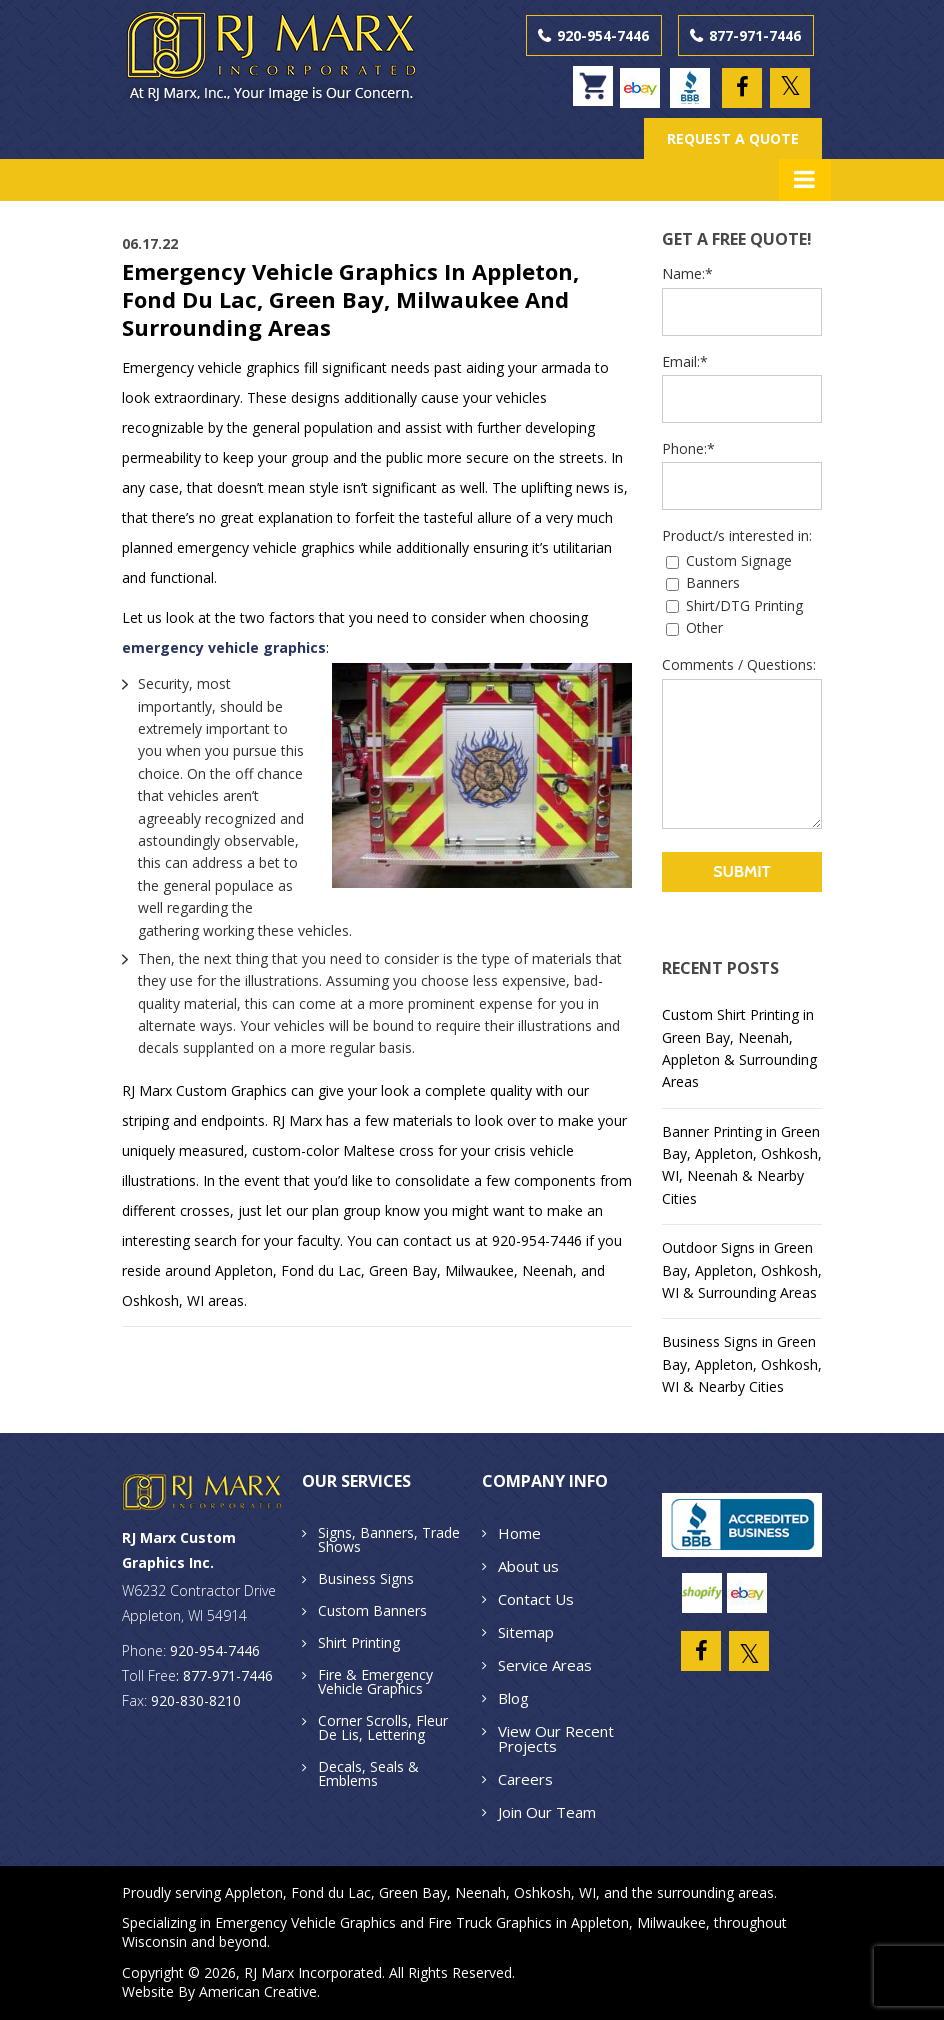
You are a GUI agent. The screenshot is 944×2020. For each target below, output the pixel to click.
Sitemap (526, 1631)
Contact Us (536, 1598)
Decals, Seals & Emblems (368, 1772)
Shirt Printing (359, 1641)
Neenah (480, 1891)
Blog (513, 1697)
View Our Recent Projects (556, 1737)
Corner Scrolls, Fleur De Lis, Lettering (383, 1726)
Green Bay (413, 1891)
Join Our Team (547, 1811)
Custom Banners (372, 1609)
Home (519, 1532)
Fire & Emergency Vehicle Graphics (375, 1680)
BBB (695, 78)
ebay (644, 78)
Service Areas (545, 1664)
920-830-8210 (196, 1699)
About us (528, 1565)
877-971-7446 (755, 35)
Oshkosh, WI (555, 1891)
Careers (525, 1778)
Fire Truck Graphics (490, 1922)
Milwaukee (671, 1922)
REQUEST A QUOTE (733, 138)
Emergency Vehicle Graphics (305, 1922)
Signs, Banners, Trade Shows (389, 1538)
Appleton (254, 1891)
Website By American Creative (219, 1991)
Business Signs (366, 1577)
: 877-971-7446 (224, 1674)
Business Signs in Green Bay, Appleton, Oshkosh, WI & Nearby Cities (742, 1364)
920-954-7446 (603, 35)
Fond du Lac (331, 1891)
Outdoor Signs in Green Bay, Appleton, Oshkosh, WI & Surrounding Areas (742, 1270)
